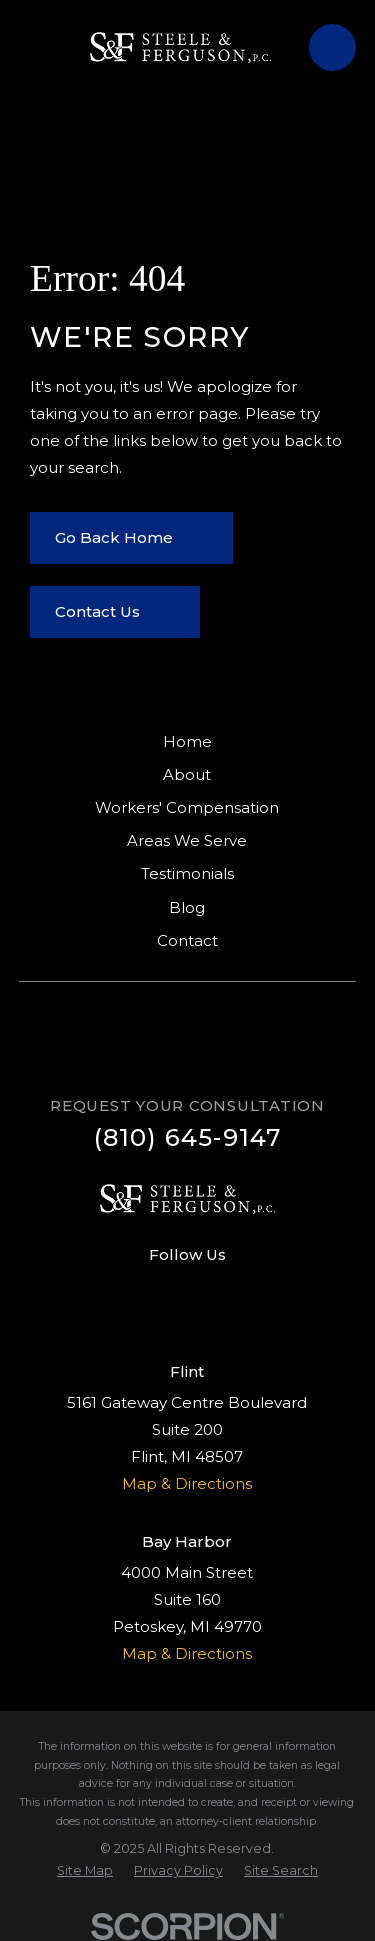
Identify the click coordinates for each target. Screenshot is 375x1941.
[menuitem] (85, 1871)
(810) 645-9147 (188, 1137)
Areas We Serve (187, 840)
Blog (187, 907)
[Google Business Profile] (208, 1289)
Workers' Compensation (187, 807)
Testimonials (187, 873)
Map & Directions (187, 1483)
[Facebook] (166, 1289)
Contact (187, 940)
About (187, 774)
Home (187, 741)
